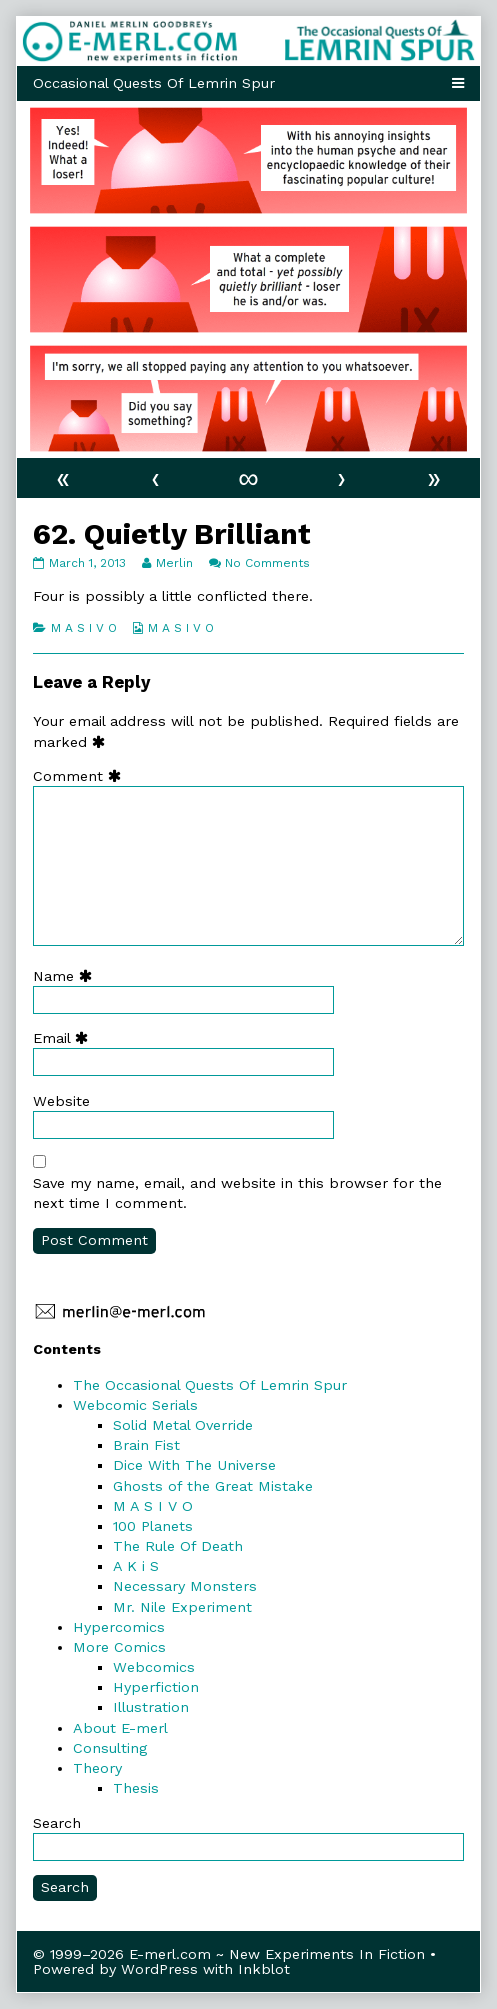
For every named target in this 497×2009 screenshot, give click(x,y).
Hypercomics (119, 1627)
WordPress (159, 1969)
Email (65, 1038)
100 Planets (153, 1526)
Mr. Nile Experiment (182, 1607)
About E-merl (120, 1728)
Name (67, 976)
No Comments (267, 563)
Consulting (110, 1748)
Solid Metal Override (183, 1425)
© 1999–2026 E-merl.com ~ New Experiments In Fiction (229, 1954)
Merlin (174, 563)
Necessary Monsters (185, 1586)
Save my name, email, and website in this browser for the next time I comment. (237, 1193)
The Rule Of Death (178, 1546)
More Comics (119, 1647)
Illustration (151, 1707)
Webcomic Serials (135, 1405)
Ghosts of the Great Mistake (213, 1486)
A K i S (136, 1566)
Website (61, 1101)
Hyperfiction (156, 1687)
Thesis (136, 1788)
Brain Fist (146, 1445)
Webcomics (154, 1667)
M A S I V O (84, 628)
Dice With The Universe (194, 1465)
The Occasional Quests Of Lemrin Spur (210, 1385)
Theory (97, 1768)
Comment (81, 776)
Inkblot (264, 1969)
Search (57, 1823)
